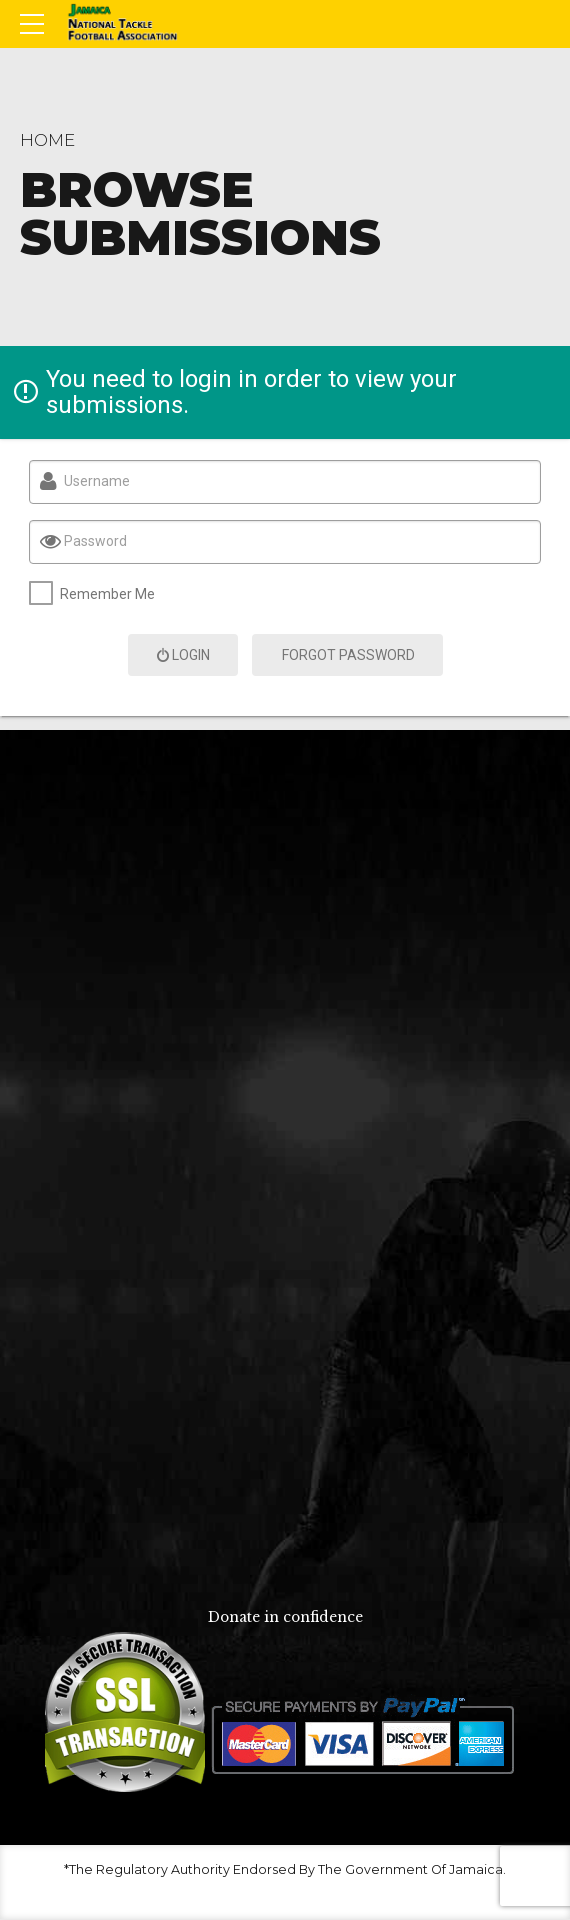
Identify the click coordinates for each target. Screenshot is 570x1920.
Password (95, 541)
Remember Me (107, 594)
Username (97, 481)
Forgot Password (348, 655)
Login (183, 655)
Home (47, 140)
